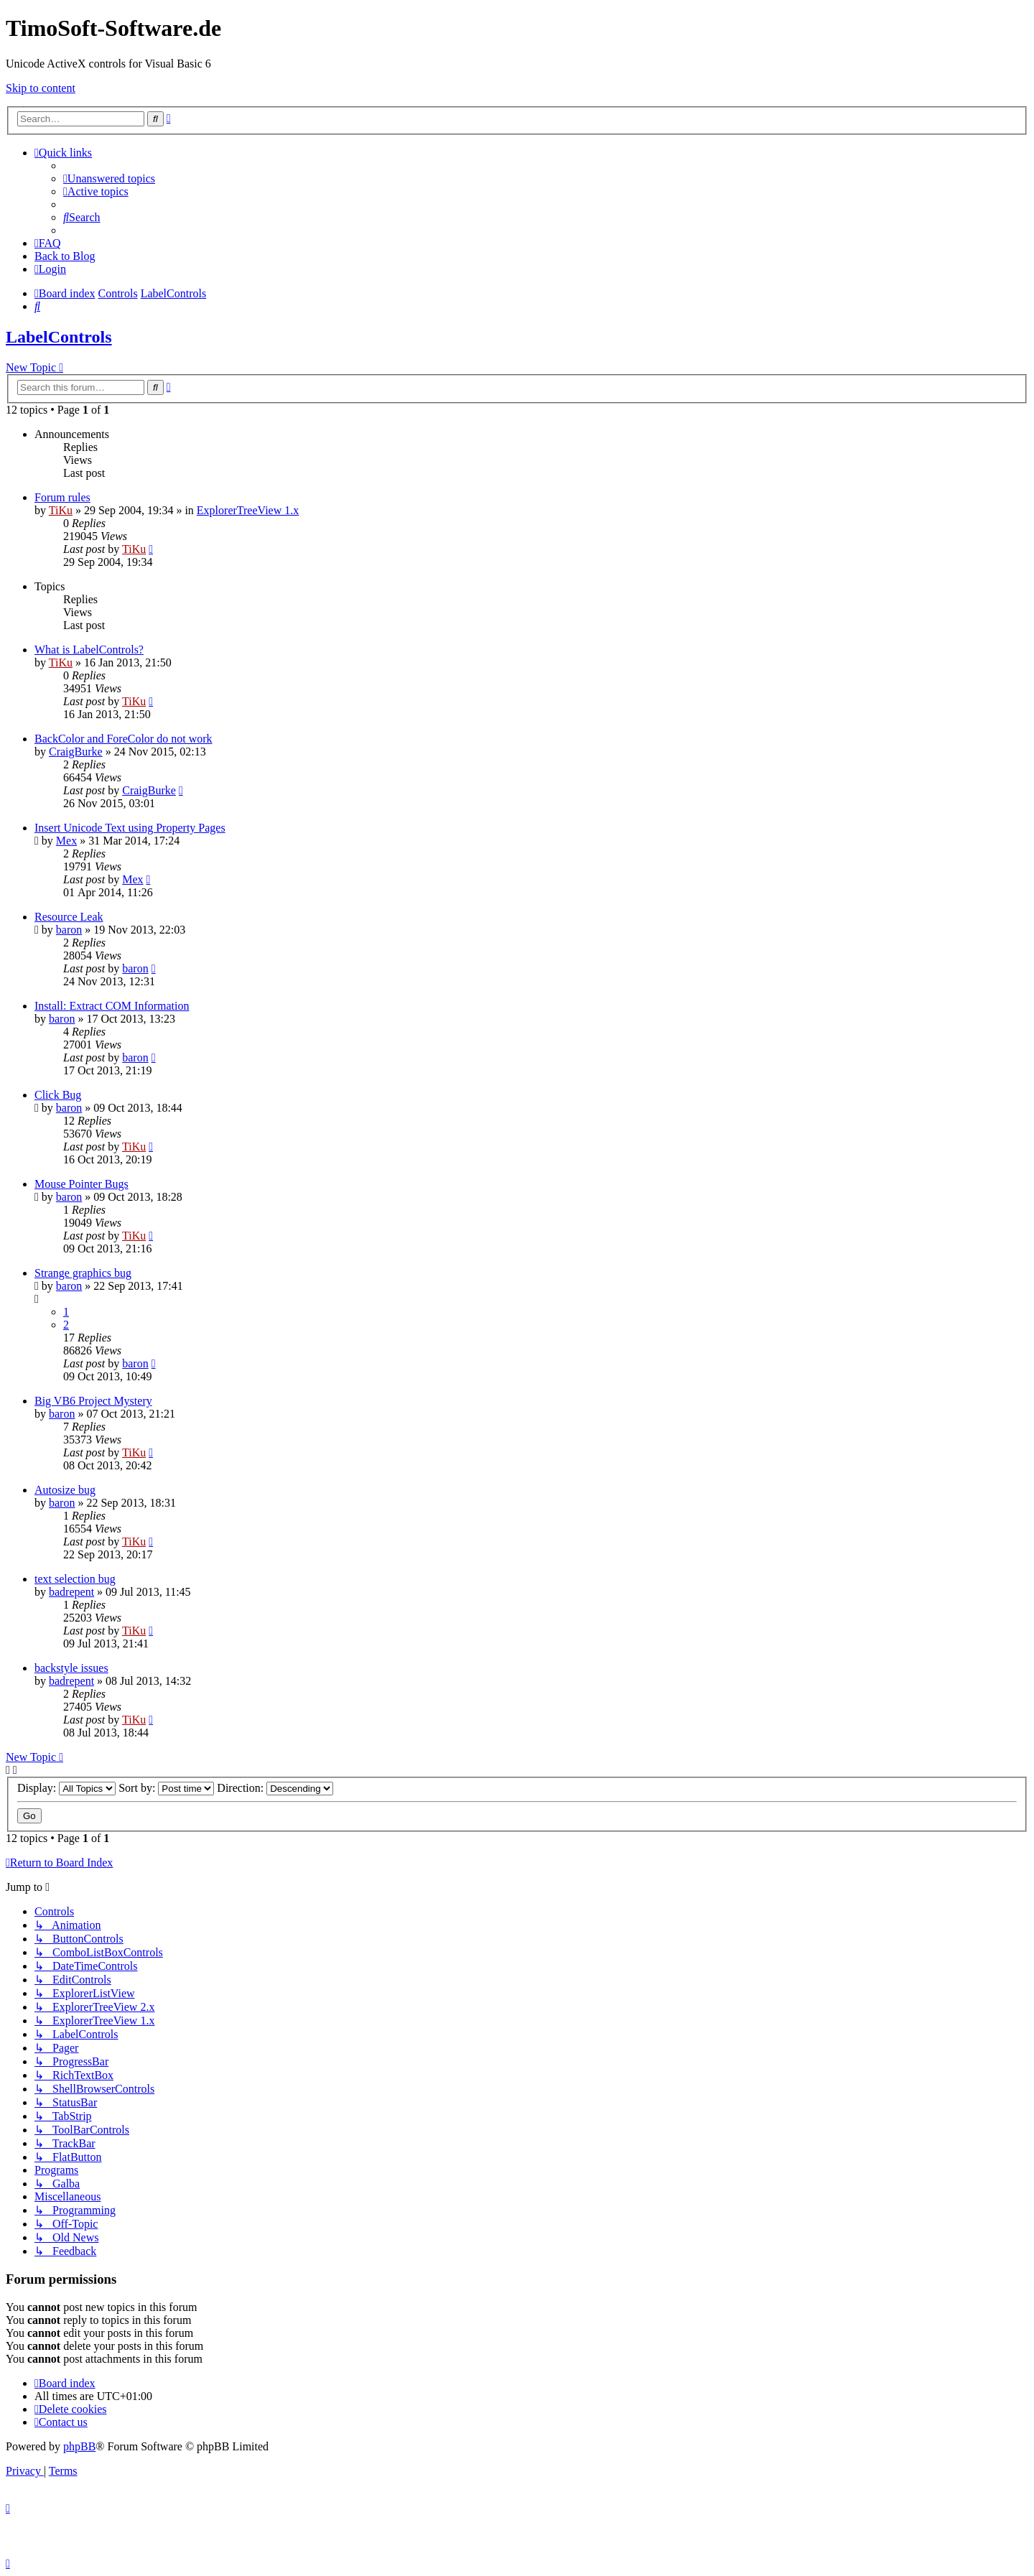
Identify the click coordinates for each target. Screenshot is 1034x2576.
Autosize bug (65, 1490)
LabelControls (59, 336)
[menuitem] (109, 178)
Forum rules (62, 497)
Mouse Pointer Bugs (81, 1184)
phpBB (79, 2446)
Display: (66, 1788)
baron (69, 930)
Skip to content (40, 88)
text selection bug (75, 1579)
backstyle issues (71, 1668)
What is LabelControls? (89, 649)
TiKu (61, 510)
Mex (66, 840)
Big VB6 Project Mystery (93, 1401)
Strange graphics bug (82, 1273)
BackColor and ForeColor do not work (123, 739)
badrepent (71, 1592)
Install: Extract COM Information (112, 1006)
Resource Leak (68, 917)
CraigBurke (76, 751)
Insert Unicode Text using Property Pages (129, 828)
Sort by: (166, 1788)
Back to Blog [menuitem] (64, 256)
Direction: (275, 1788)
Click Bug (57, 1095)
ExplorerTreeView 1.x (248, 510)
